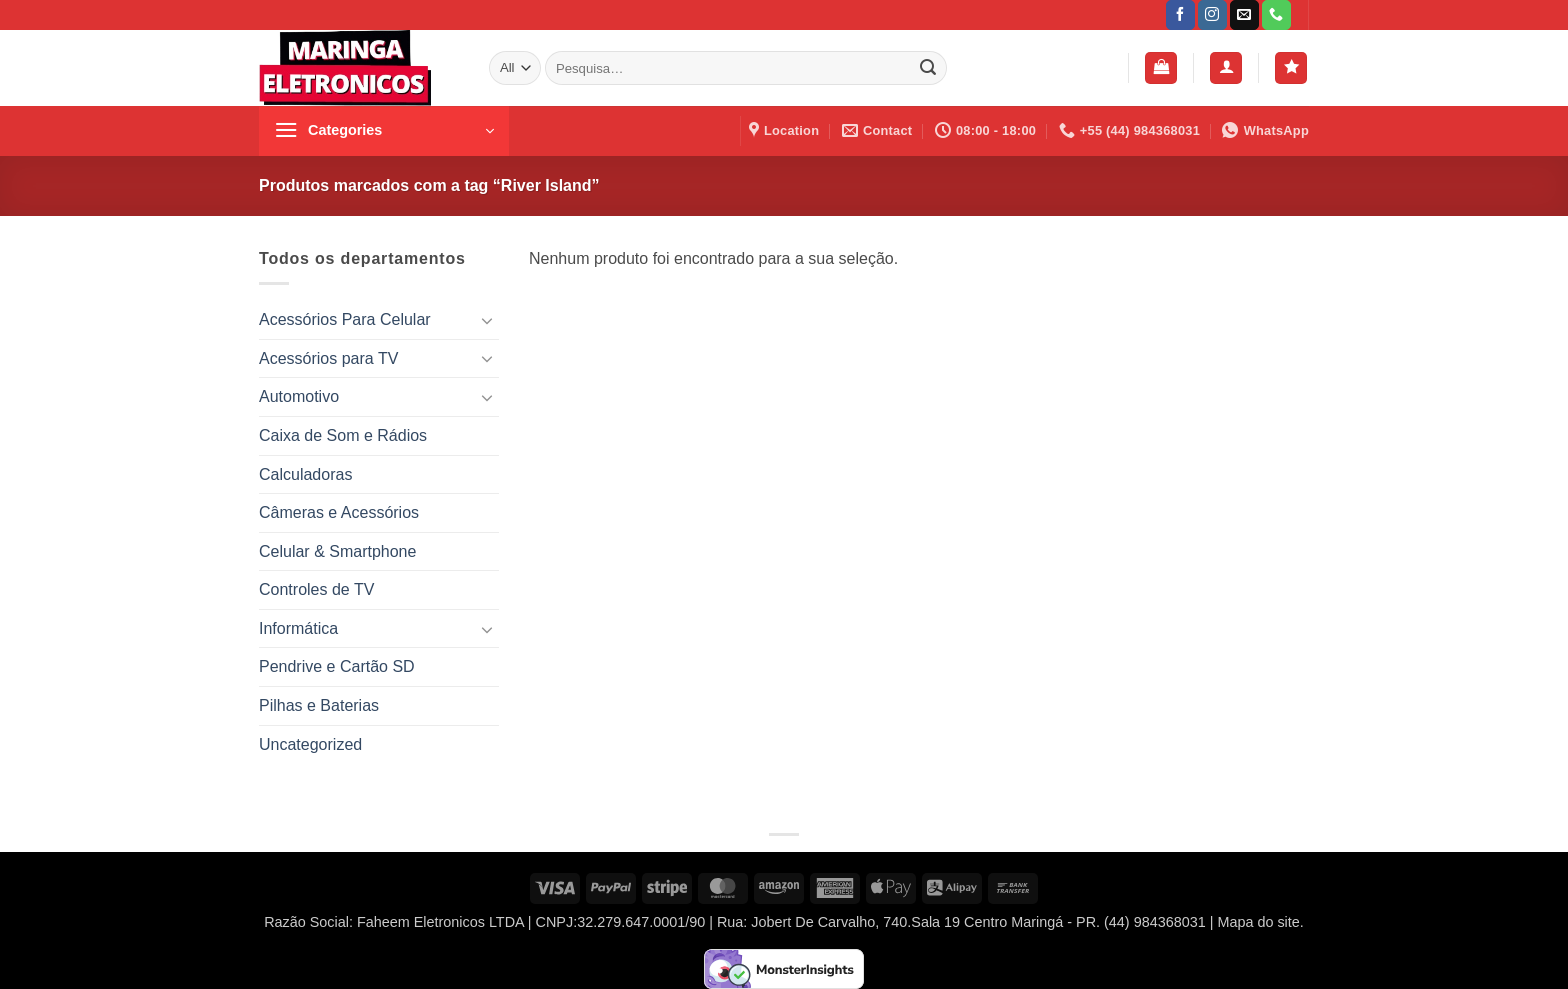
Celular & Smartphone (337, 551)
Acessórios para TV (328, 358)
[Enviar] (928, 68)
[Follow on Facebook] (1180, 15)
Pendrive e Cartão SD (337, 666)
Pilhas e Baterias (319, 705)
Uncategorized (310, 744)
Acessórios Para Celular (345, 319)
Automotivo (299, 396)
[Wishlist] (1291, 68)
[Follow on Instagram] (1212, 15)
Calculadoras (305, 474)
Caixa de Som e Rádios (343, 435)
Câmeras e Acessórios (339, 512)
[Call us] (1276, 15)
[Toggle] (487, 320)
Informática (298, 628)
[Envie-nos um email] (1244, 15)
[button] (1161, 68)
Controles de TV (316, 589)
